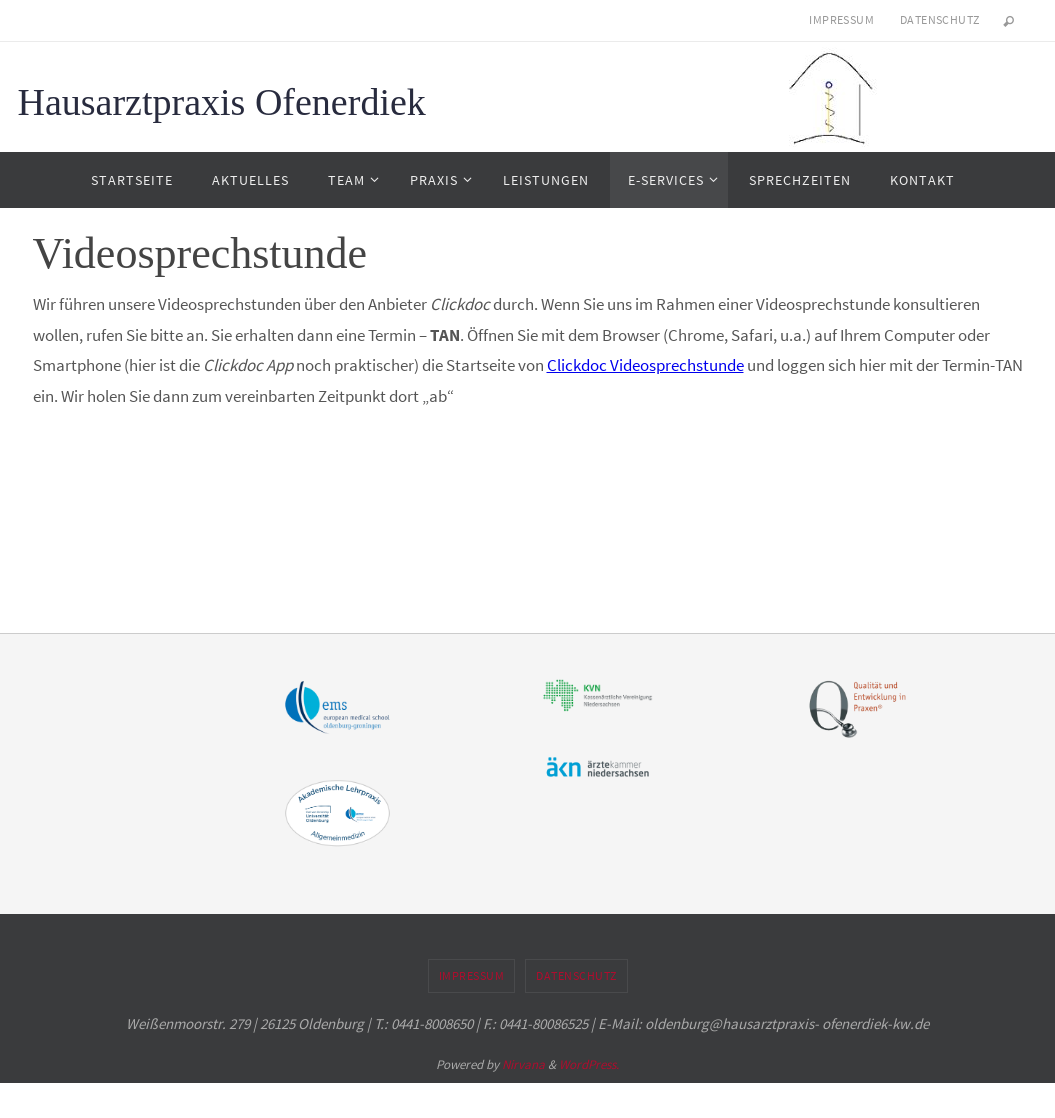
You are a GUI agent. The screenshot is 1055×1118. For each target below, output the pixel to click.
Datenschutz (939, 19)
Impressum (841, 19)
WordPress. (589, 1064)
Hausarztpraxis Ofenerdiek (222, 102)
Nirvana (523, 1064)
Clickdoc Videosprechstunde (645, 365)
